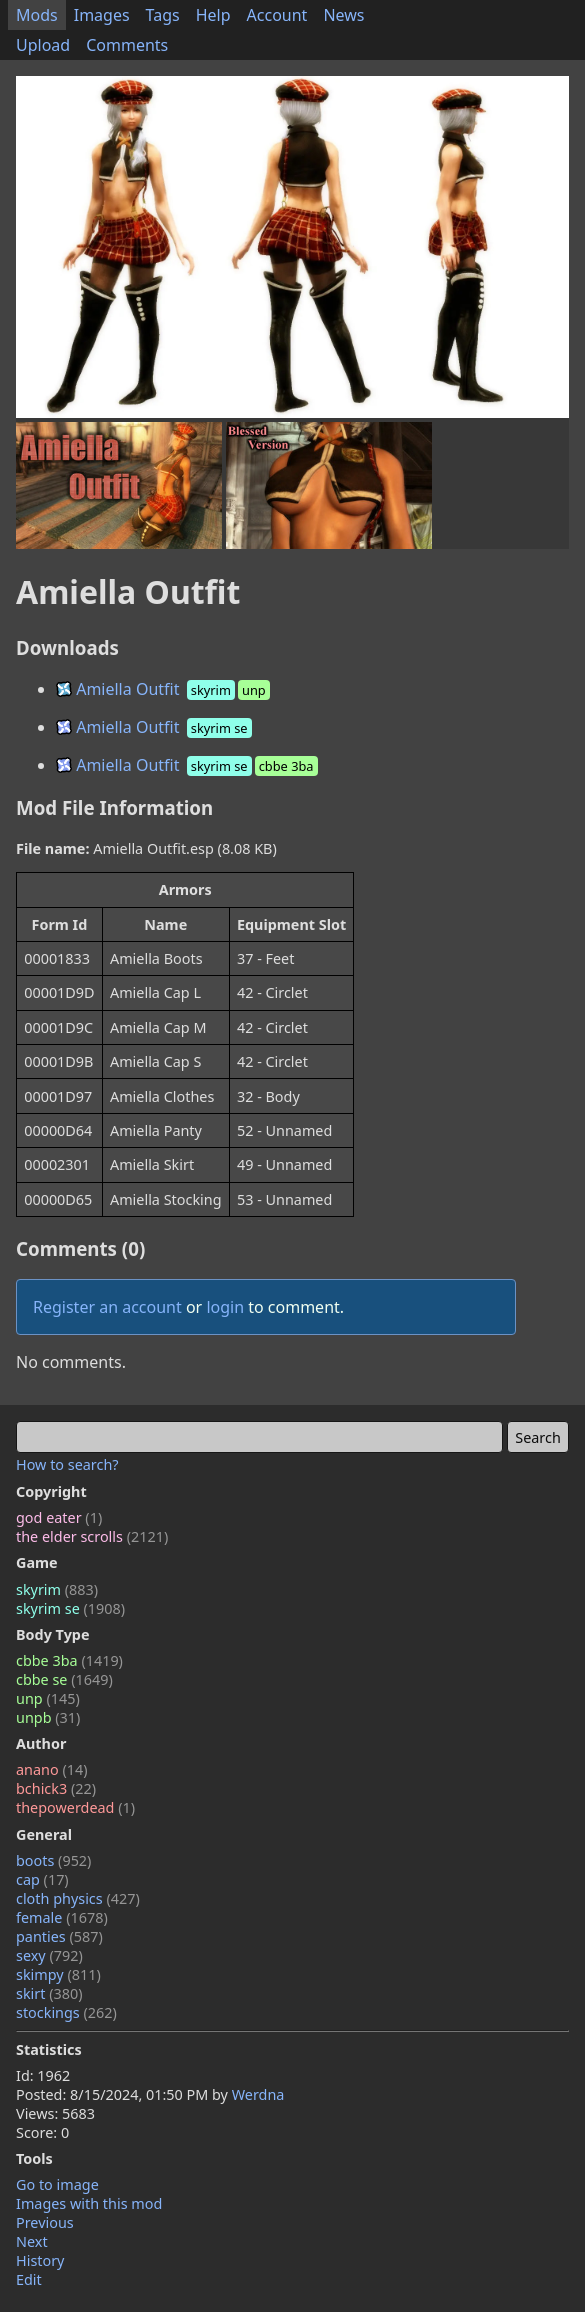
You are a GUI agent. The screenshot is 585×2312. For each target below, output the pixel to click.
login (225, 1307)
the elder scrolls (92, 1536)
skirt (49, 1993)
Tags (163, 15)
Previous (45, 2222)
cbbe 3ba (69, 1660)
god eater (59, 1517)
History (40, 2260)
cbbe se (64, 1679)
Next (32, 2241)
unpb (48, 1717)
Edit (29, 2279)
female (62, 1917)
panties (59, 1936)
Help (213, 15)
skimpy (58, 1974)
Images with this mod (89, 2203)
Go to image (57, 2184)
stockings (66, 2012)
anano (52, 1769)
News (343, 15)
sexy (49, 1955)
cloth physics (78, 1898)
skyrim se (70, 1608)
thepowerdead (75, 1807)
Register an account (107, 1307)
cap (42, 1879)
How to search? (67, 1464)
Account (277, 15)
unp (48, 1698)
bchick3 (56, 1788)
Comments (127, 45)
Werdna (258, 2094)
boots (53, 1860)
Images (102, 15)
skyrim (57, 1589)
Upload (43, 45)
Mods (37, 15)
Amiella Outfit (164, 689)
